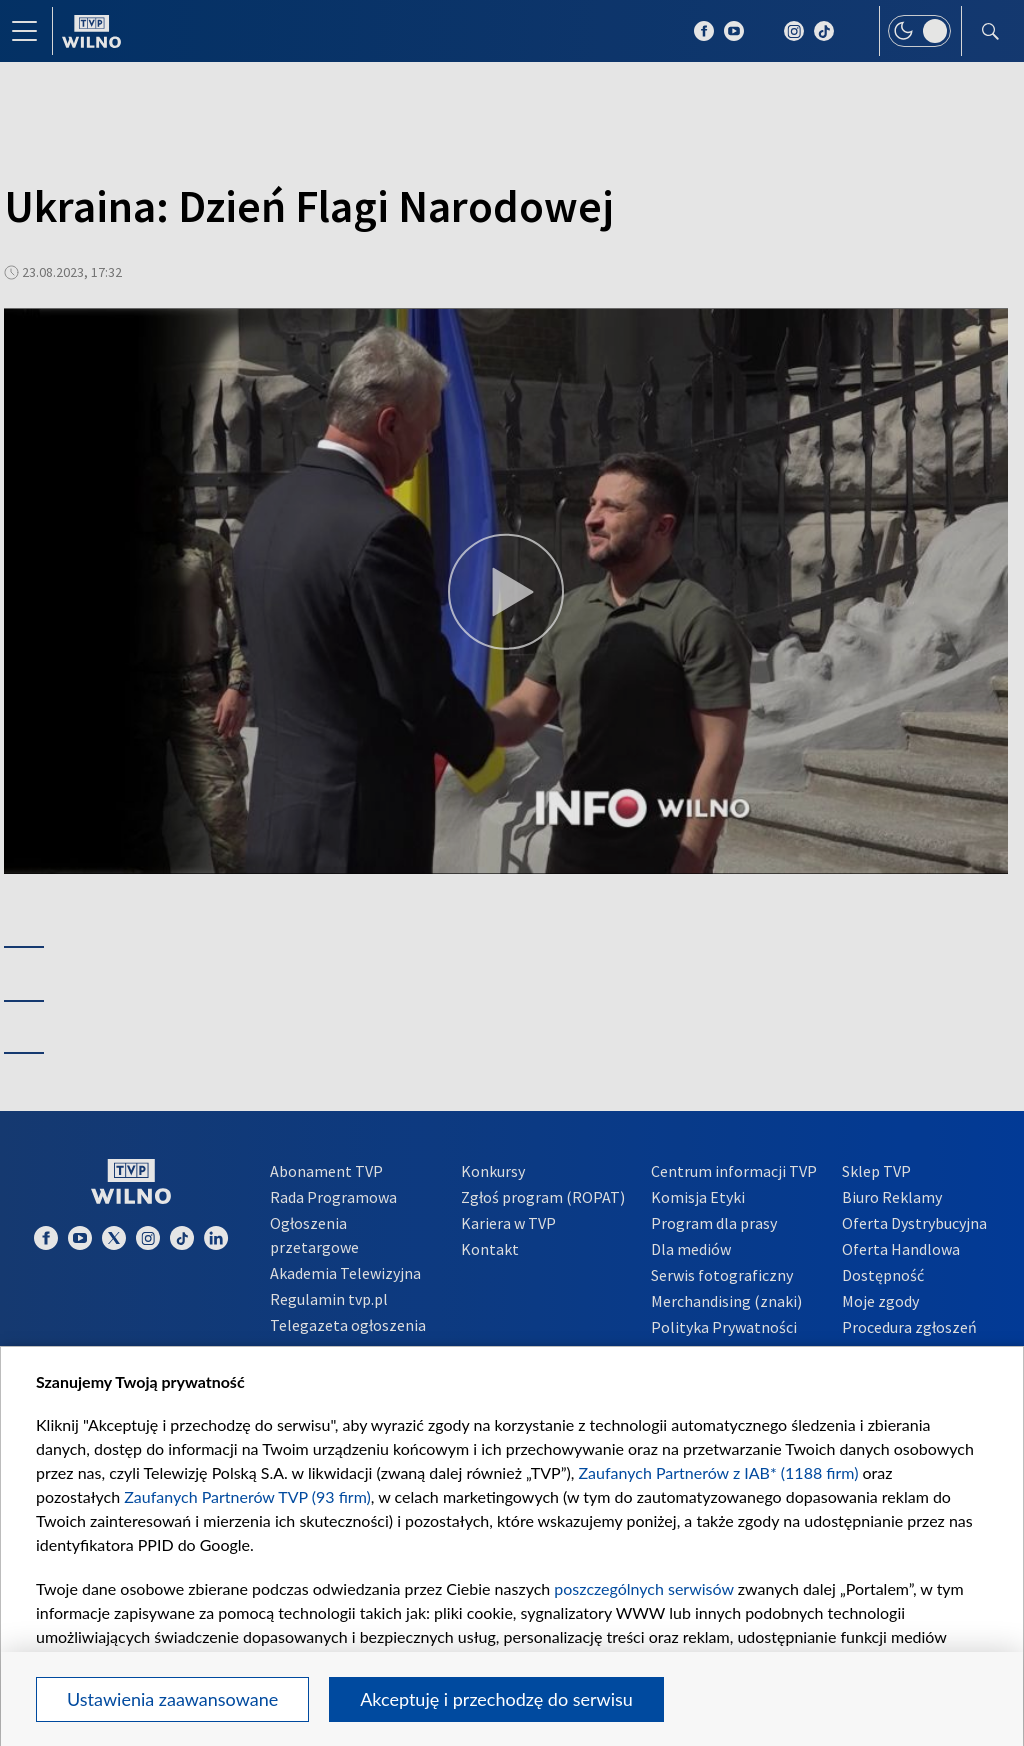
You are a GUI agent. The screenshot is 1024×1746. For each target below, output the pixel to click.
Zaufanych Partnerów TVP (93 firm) (247, 1496)
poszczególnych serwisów (643, 1588)
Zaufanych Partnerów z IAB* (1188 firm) (719, 1472)
